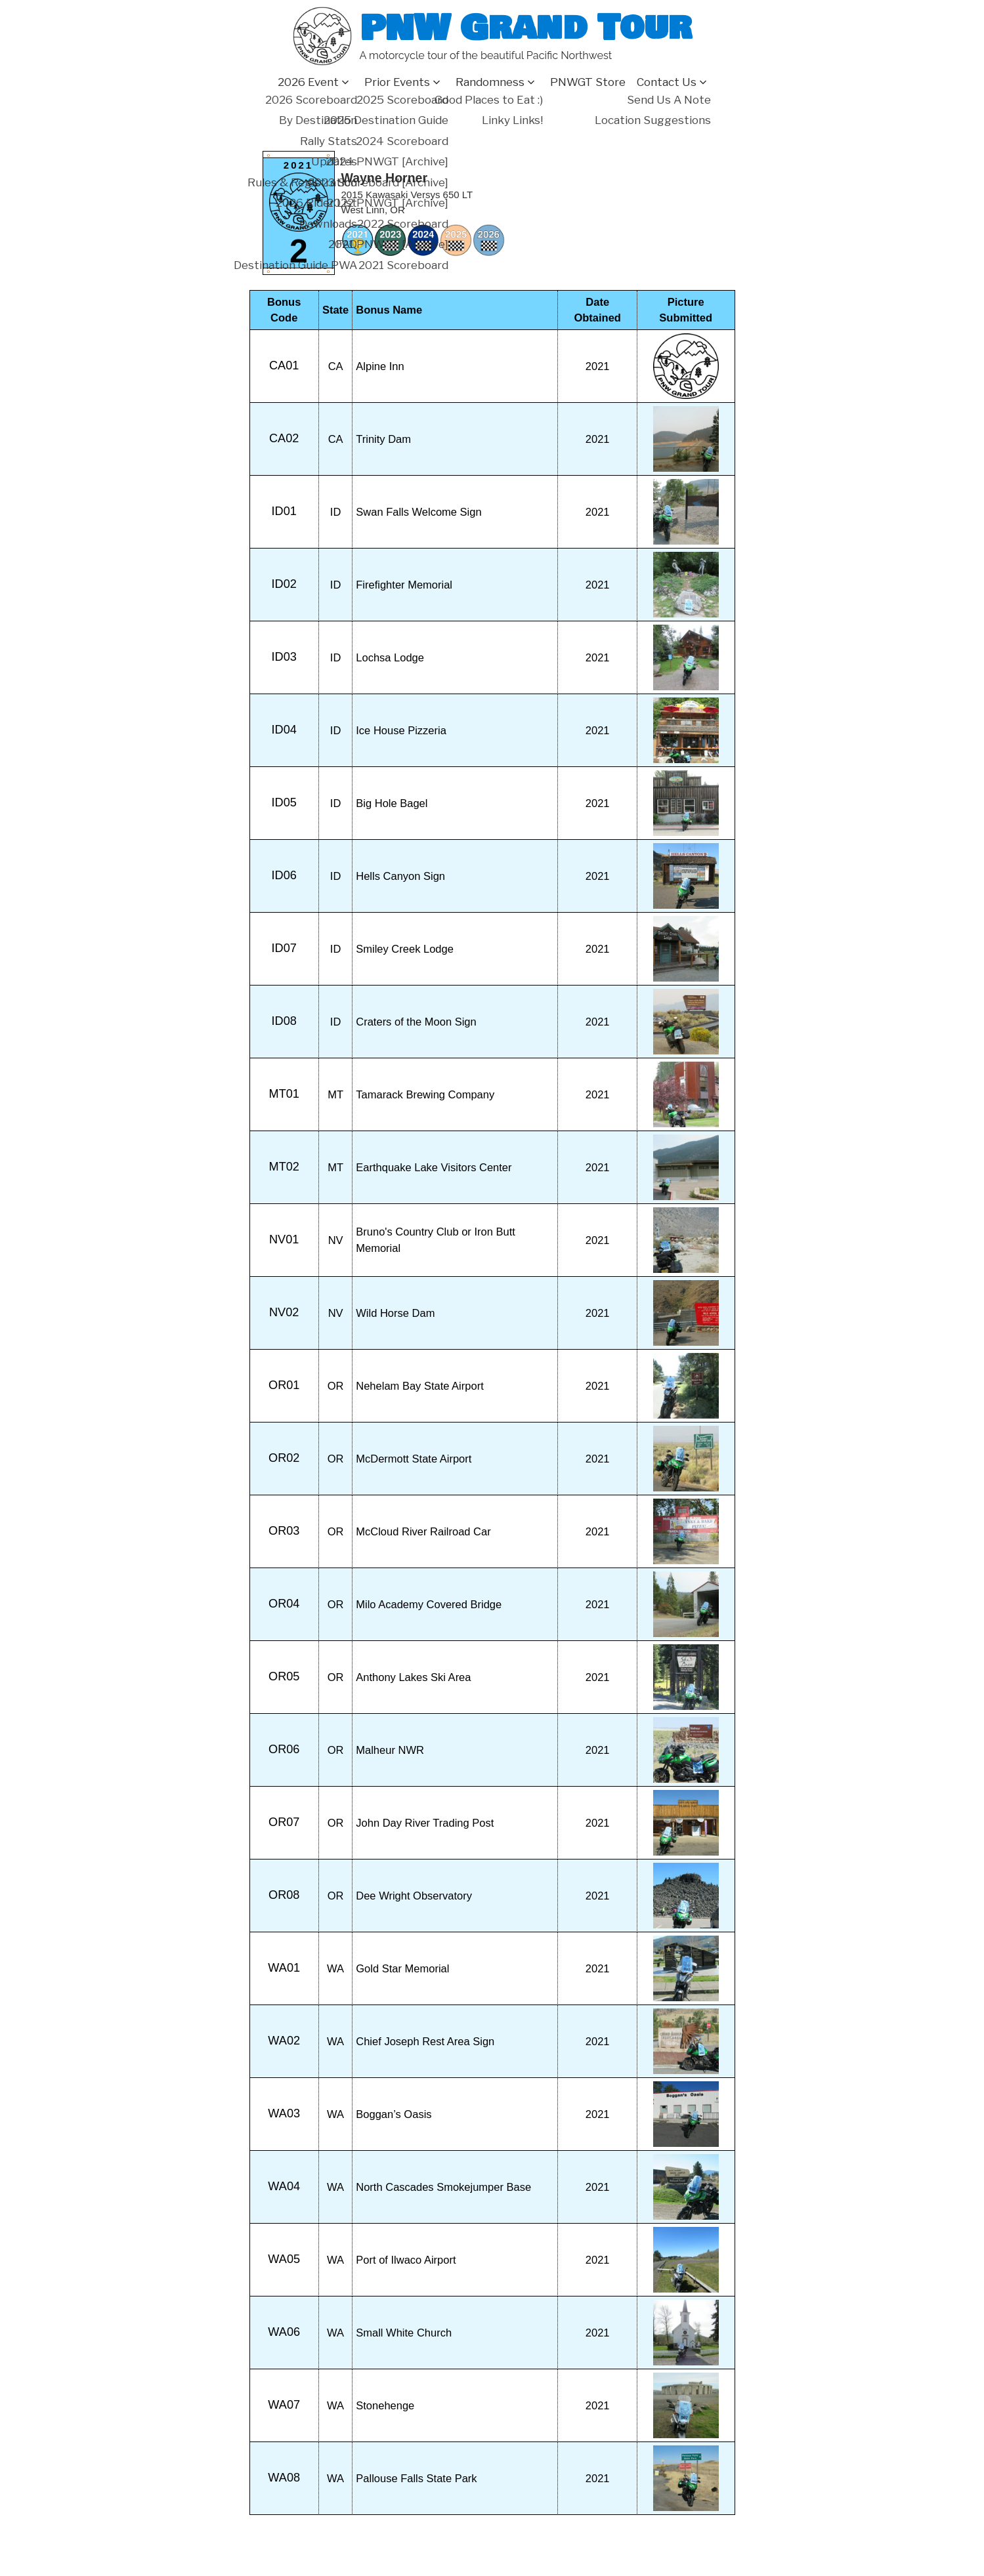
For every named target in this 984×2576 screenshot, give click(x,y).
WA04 (284, 2186)
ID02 (284, 584)
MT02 (284, 1166)
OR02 (283, 1458)
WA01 (284, 1967)
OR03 (283, 1530)
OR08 (283, 1894)
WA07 (284, 2404)
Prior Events (397, 82)
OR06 (283, 1749)
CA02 (284, 438)
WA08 (284, 2477)
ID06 (284, 875)
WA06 (284, 2331)
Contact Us (666, 82)
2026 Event (308, 82)
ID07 (284, 948)
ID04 (284, 729)
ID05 (284, 802)
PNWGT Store (588, 82)
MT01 (284, 1093)
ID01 (284, 511)
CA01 (284, 365)
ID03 (284, 656)
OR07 (283, 1822)
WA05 (284, 2259)
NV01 (284, 1239)
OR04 (283, 1603)
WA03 (284, 2113)
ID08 (284, 1021)
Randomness (490, 82)
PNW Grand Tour (526, 28)
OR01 (283, 1385)
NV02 (284, 1312)
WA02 (284, 2040)
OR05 (283, 1676)
